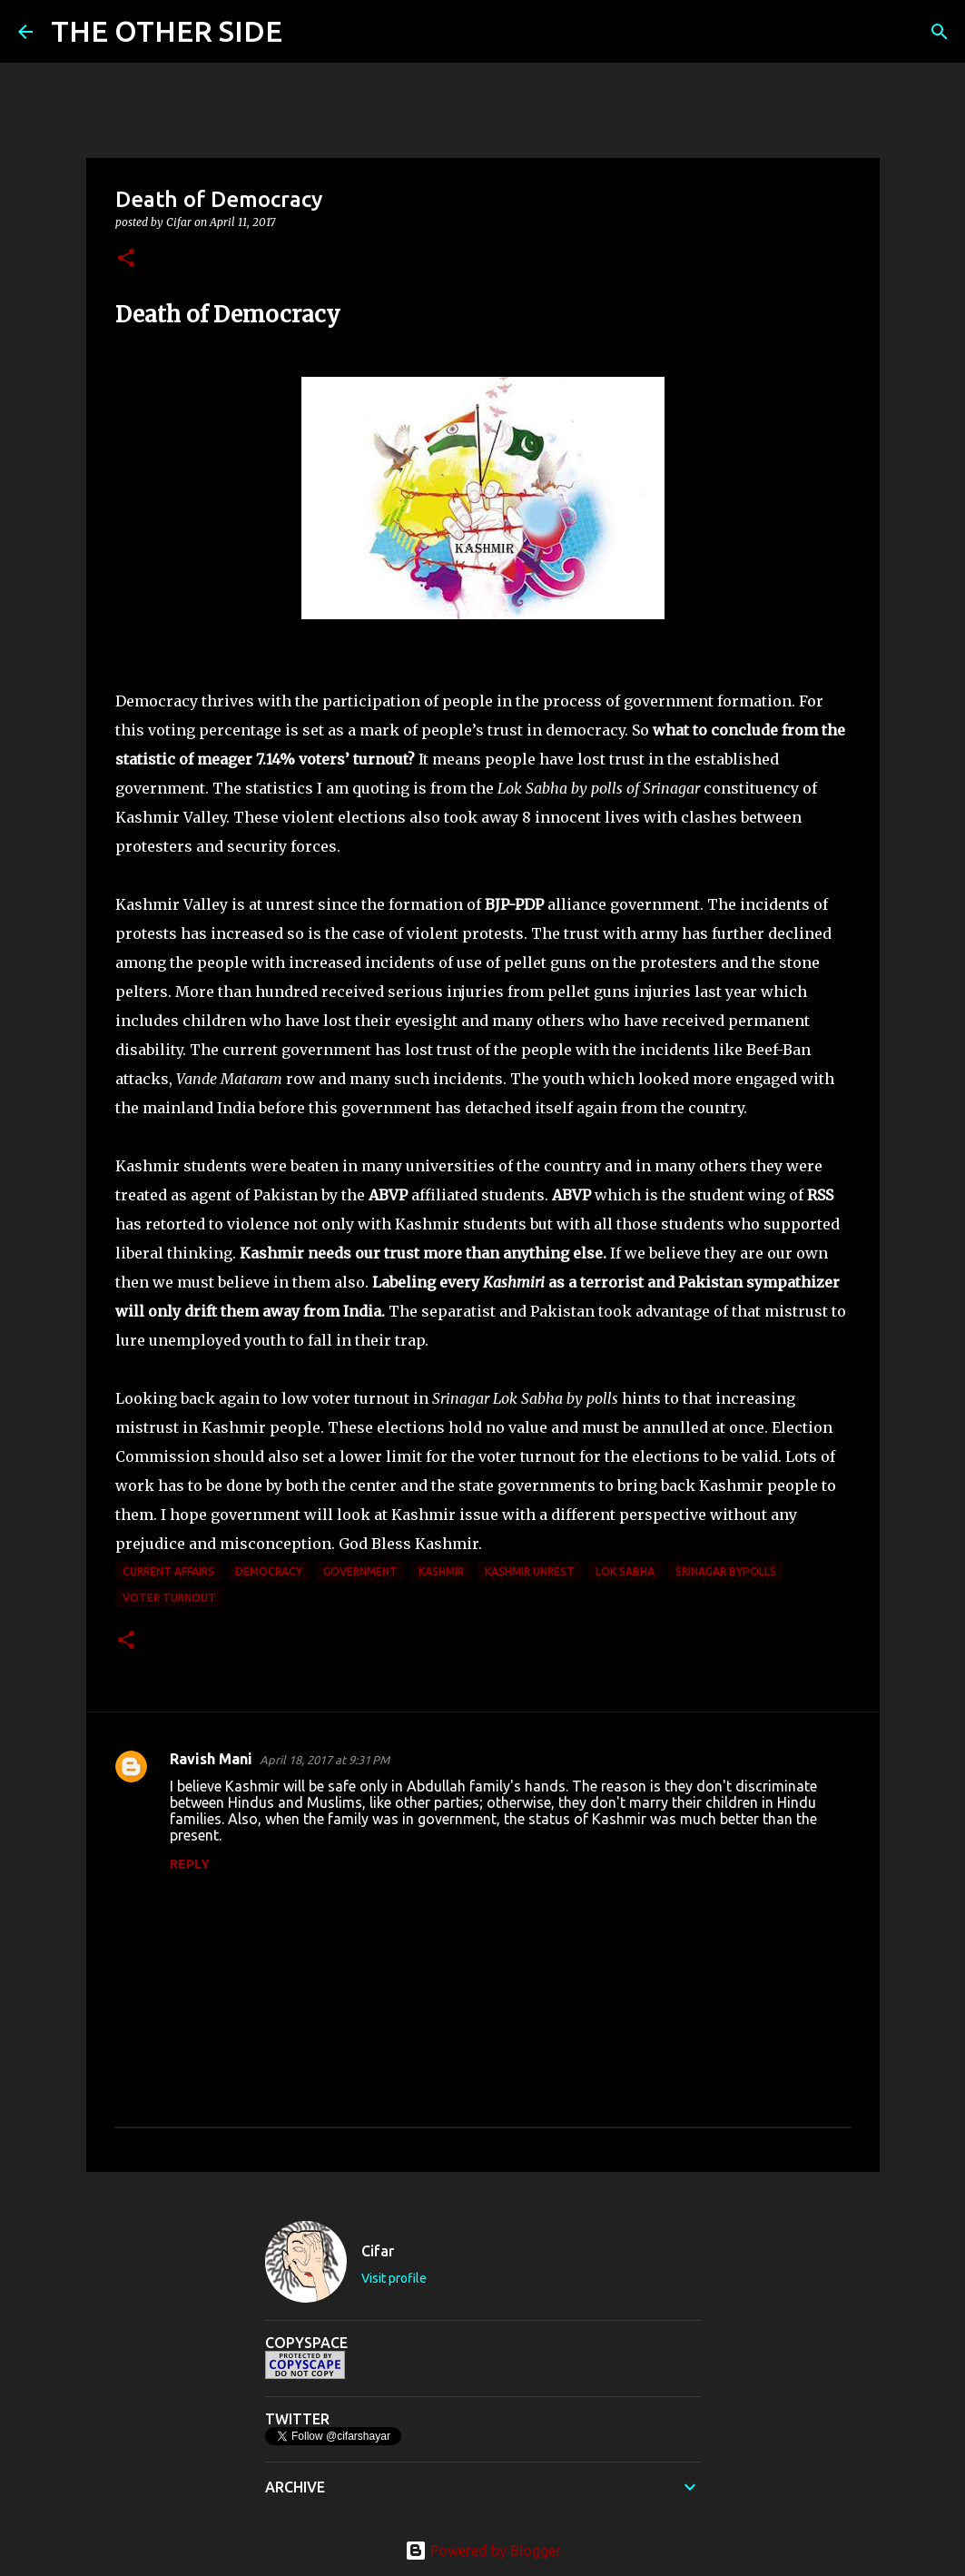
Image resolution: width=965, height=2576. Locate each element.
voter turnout (169, 1598)
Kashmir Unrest (530, 1571)
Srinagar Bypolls (725, 1571)
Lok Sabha (625, 1571)
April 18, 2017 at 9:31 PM (324, 1759)
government (360, 1571)
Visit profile (394, 2278)
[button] (126, 259)
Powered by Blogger (483, 2550)
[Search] (308, 32)
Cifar (377, 2251)
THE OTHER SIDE (166, 31)
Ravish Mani (211, 1759)
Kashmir (441, 1571)
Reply (190, 1864)
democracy (268, 1571)
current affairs (168, 1571)
